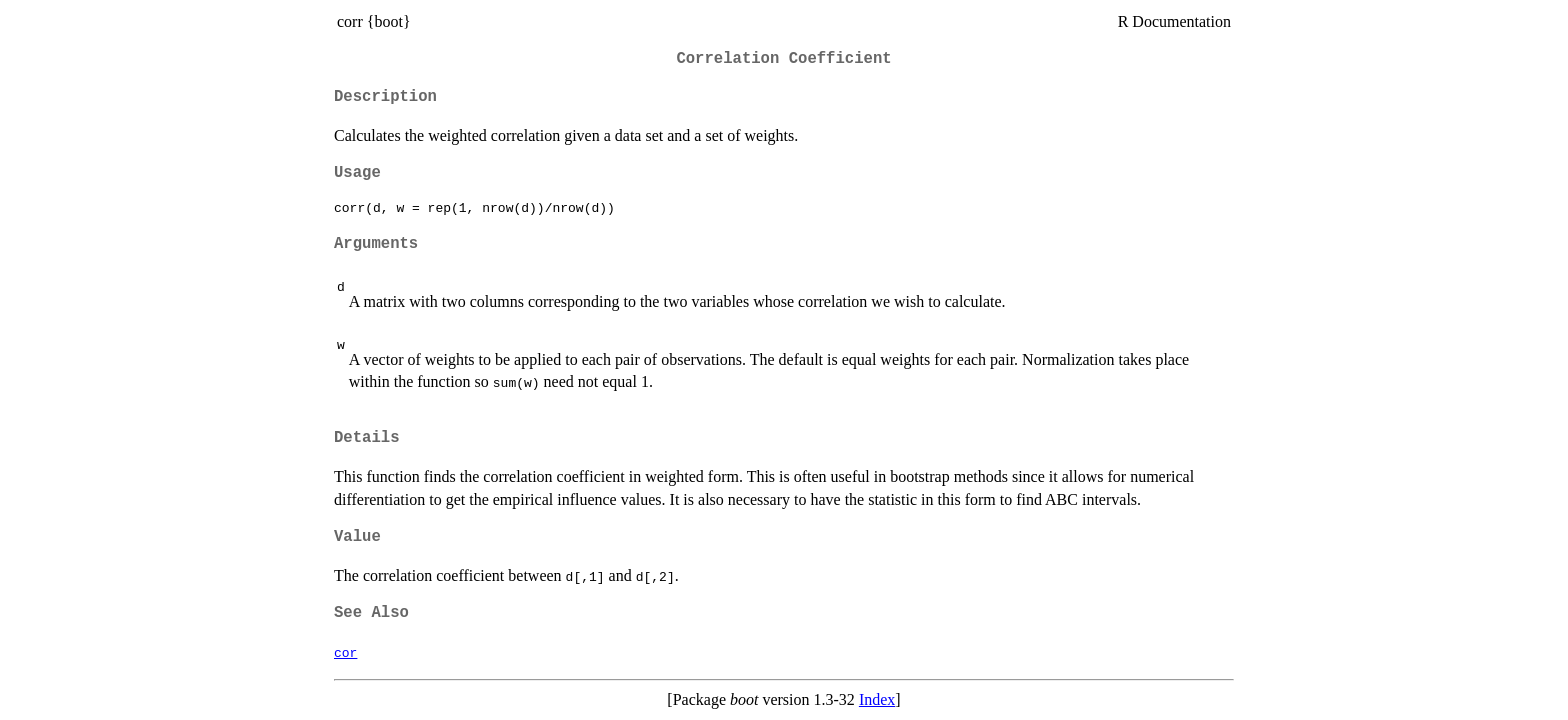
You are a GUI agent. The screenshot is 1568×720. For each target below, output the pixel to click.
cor (345, 652)
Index (877, 699)
